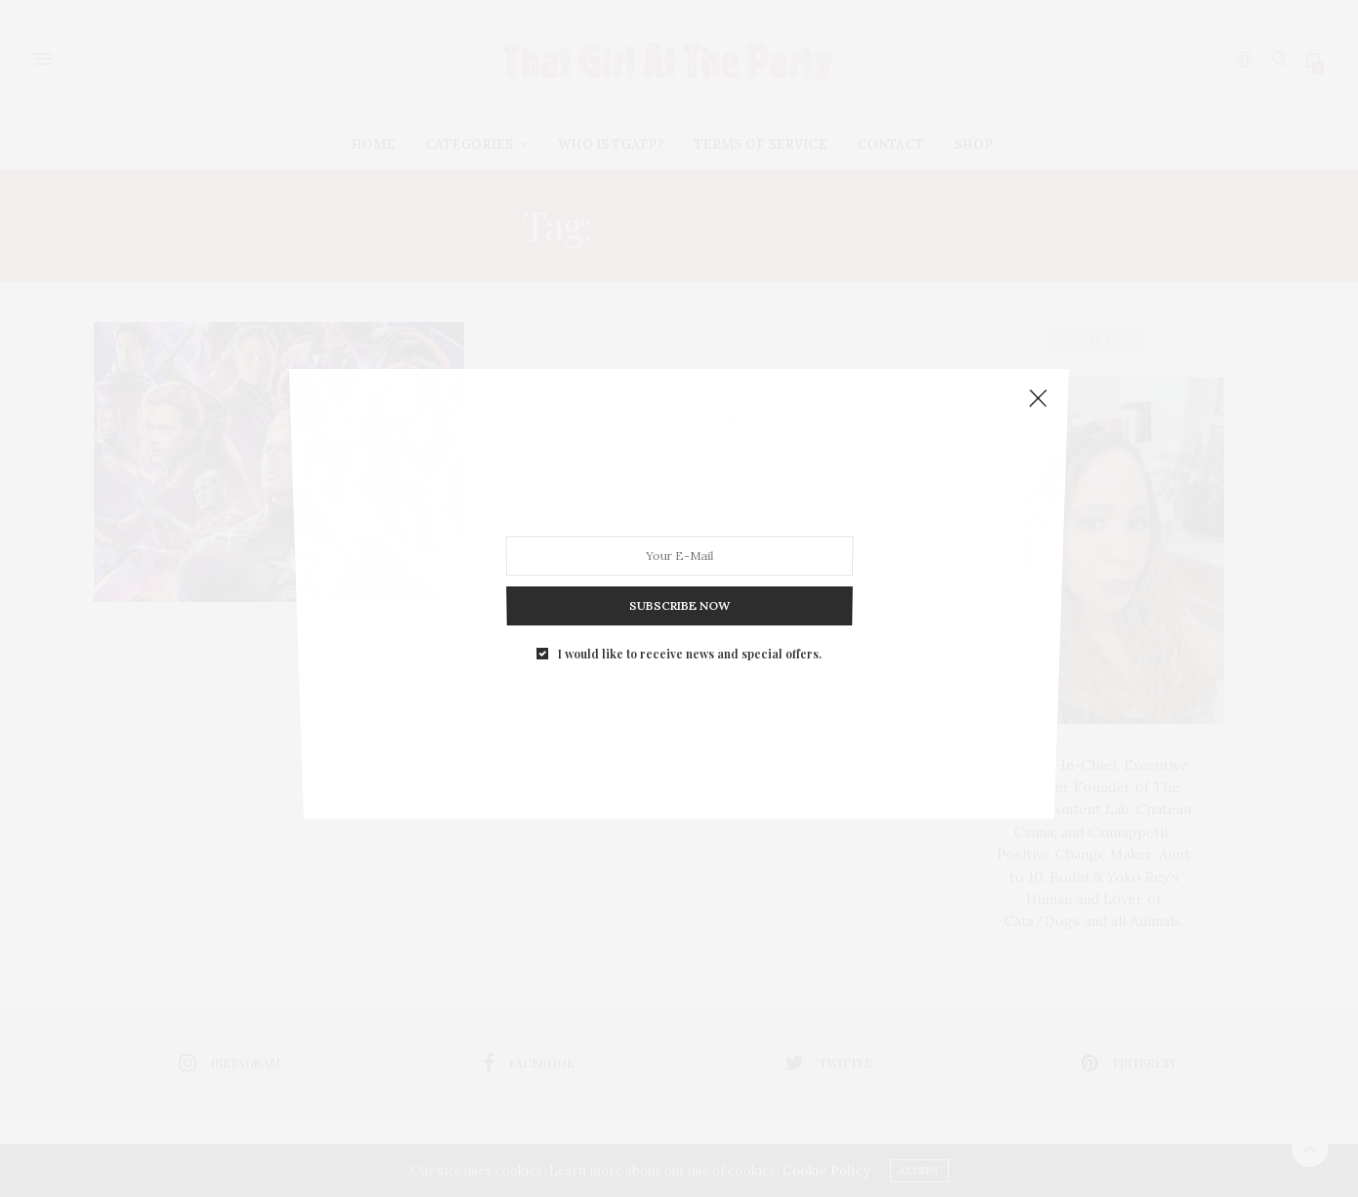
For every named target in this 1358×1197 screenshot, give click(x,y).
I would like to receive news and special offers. (688, 546)
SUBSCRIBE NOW (679, 520)
